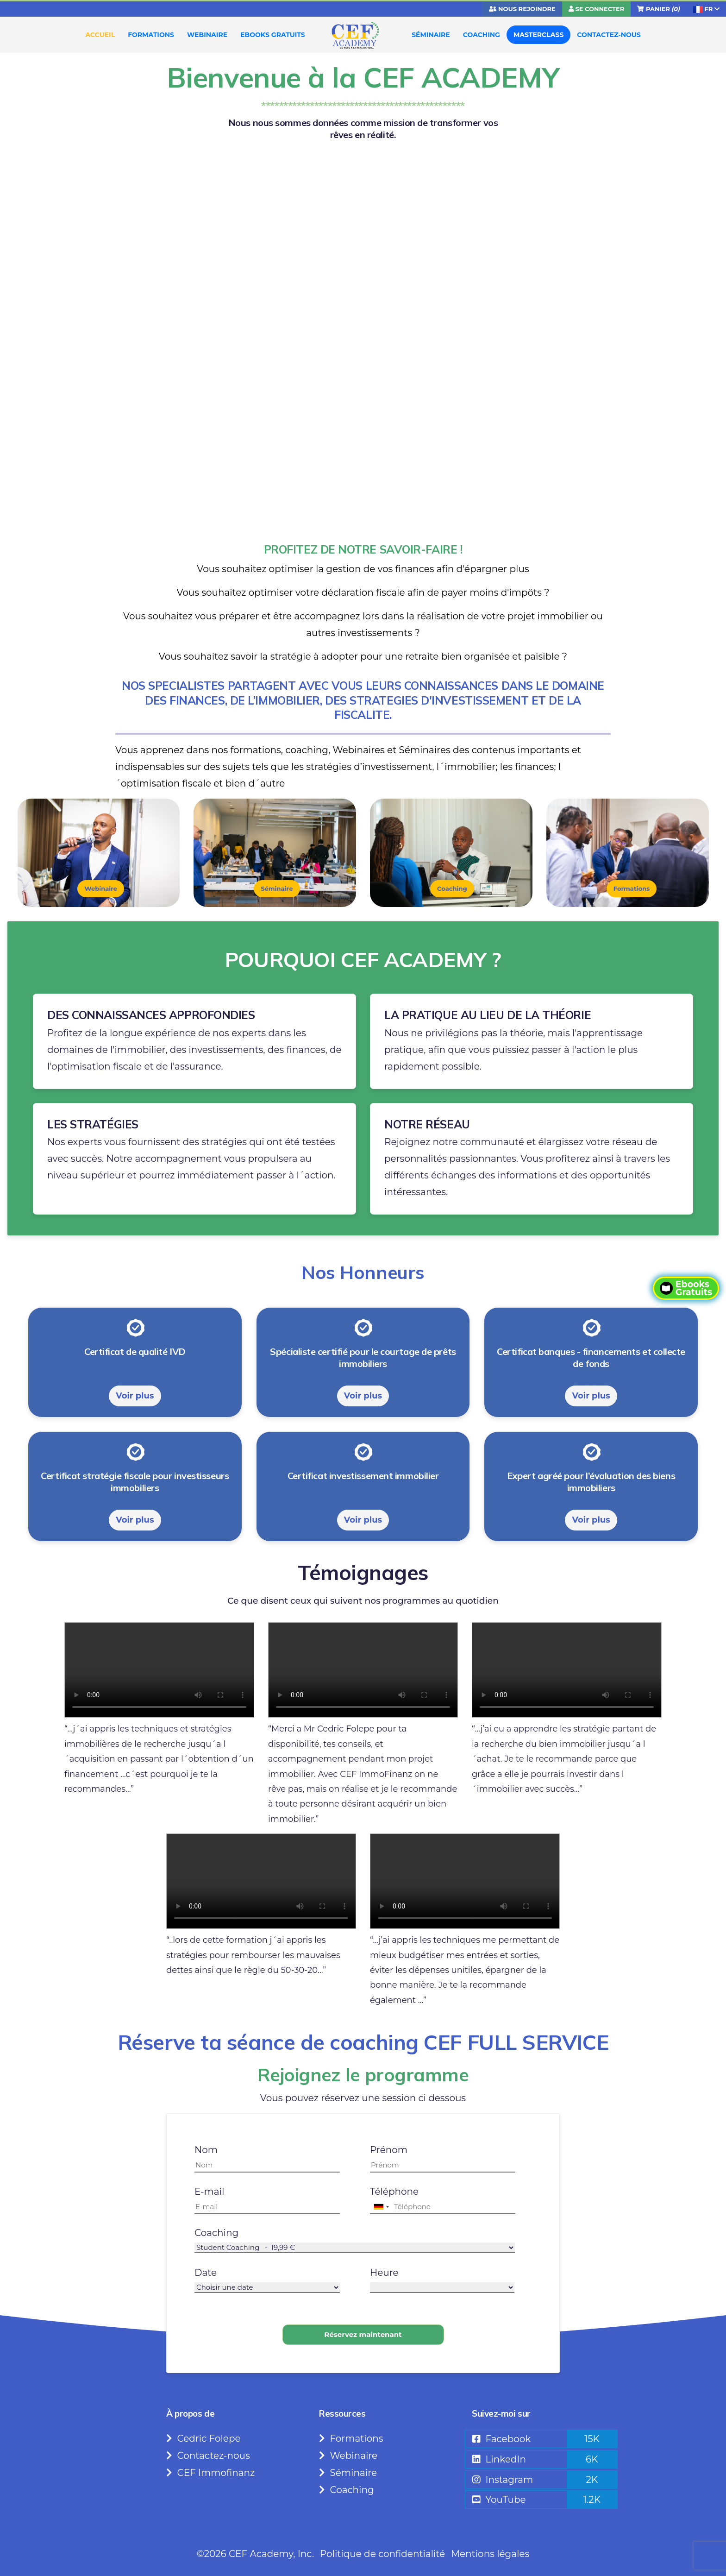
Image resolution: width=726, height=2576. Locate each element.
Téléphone (394, 2191)
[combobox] (381, 2207)
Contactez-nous (208, 2455)
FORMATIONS (151, 35)
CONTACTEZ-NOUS (608, 35)
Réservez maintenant (362, 2334)
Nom (206, 2149)
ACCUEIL (100, 35)
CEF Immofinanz (210, 2472)
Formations (631, 888)
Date (205, 2272)
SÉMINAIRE (431, 35)
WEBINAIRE (207, 35)
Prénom (388, 2149)
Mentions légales (490, 2553)
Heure (384, 2272)
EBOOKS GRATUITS (272, 35)
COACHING (481, 35)
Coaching (452, 888)
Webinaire (100, 888)
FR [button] (706, 9)
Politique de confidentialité (382, 2553)
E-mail (209, 2191)
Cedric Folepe (203, 2438)
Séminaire (277, 888)
